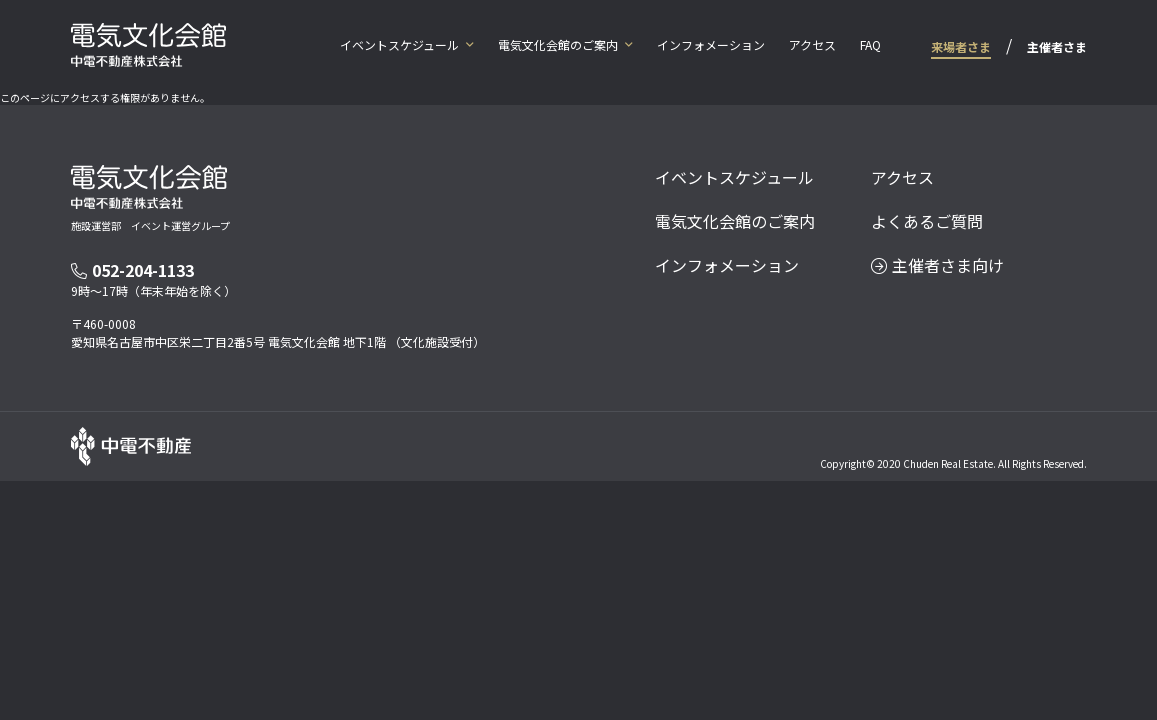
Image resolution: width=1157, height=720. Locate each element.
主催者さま (1057, 46)
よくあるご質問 (927, 221)
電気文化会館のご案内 (558, 44)
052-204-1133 (132, 270)
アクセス (812, 44)
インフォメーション (711, 44)
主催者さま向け (937, 265)
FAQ (870, 44)
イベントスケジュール (399, 44)
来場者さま (961, 46)
